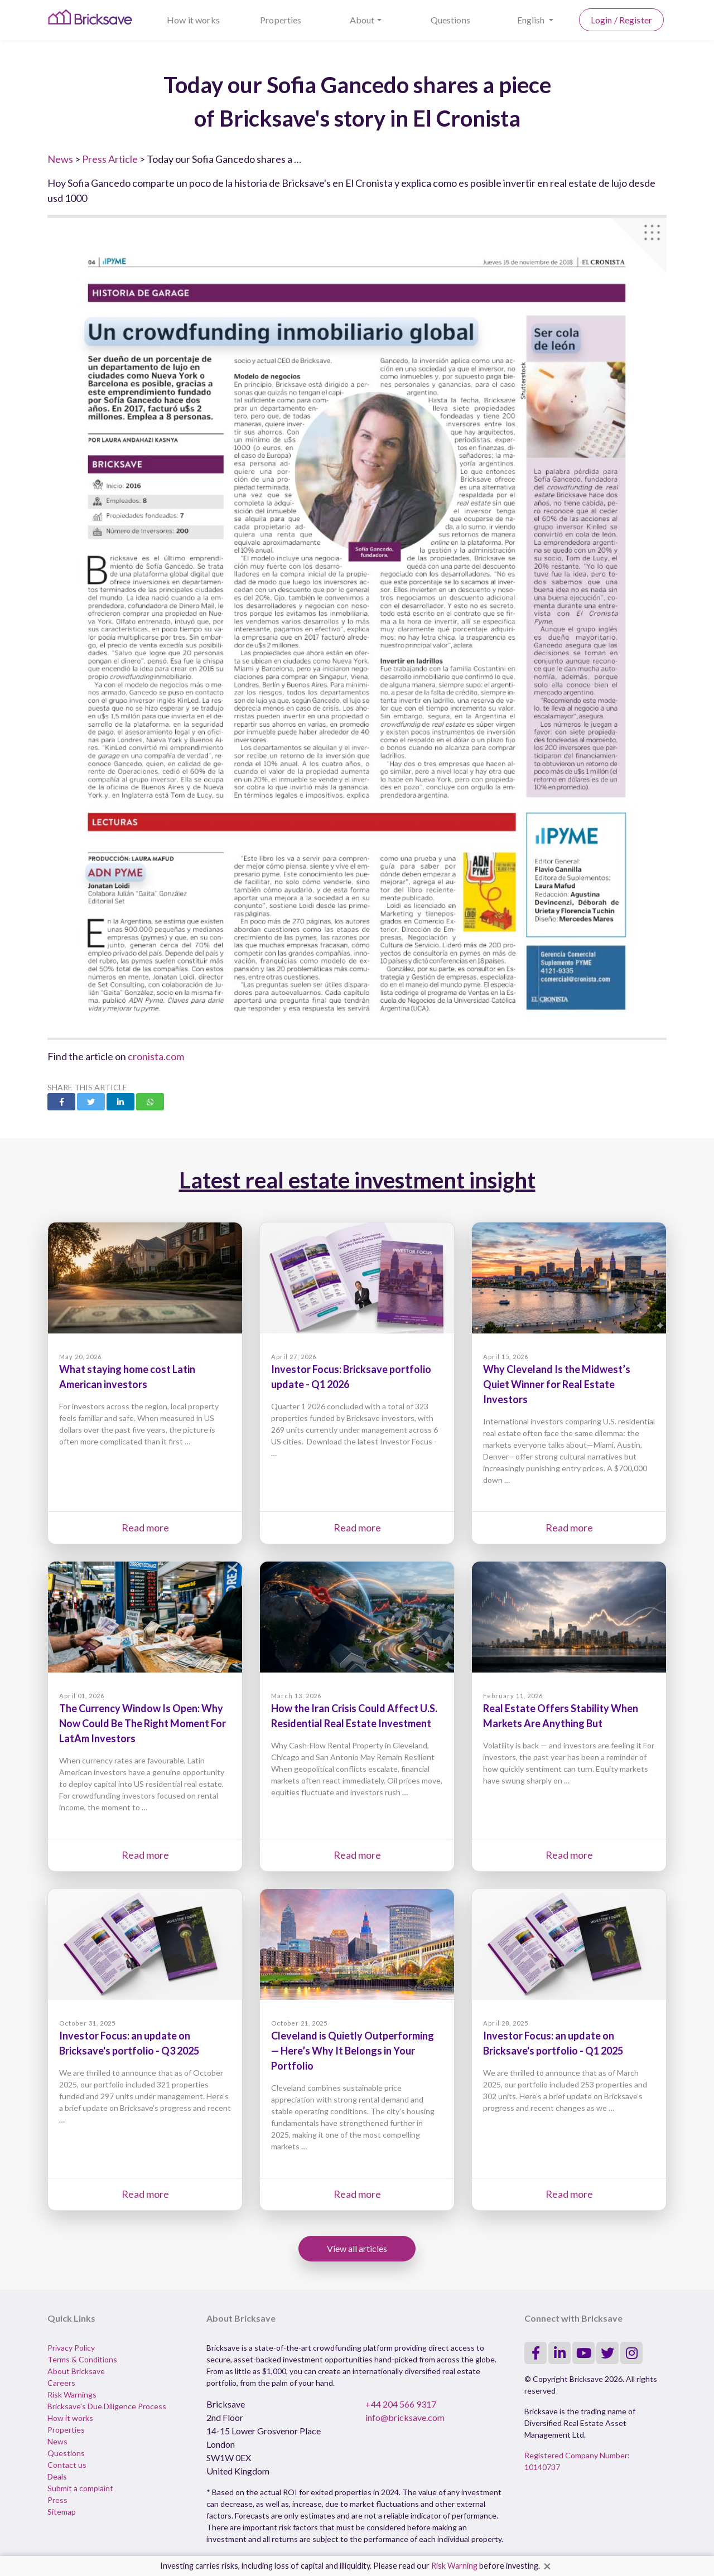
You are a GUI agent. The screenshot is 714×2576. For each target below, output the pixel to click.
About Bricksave (76, 2371)
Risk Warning (454, 2565)
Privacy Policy (71, 2347)
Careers (61, 2382)
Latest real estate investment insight (357, 1180)
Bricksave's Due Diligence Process (106, 2406)
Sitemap (61, 2511)
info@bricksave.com (405, 2417)
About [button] (362, 20)
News (60, 159)
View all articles (357, 2248)
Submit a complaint (80, 2488)
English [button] (532, 20)
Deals (57, 2476)
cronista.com (156, 1056)
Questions (450, 20)
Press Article (110, 159)
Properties (281, 20)
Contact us (66, 2464)
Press (57, 2500)
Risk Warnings (72, 2394)
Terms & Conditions (82, 2359)
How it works (193, 20)
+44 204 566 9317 (400, 2404)
